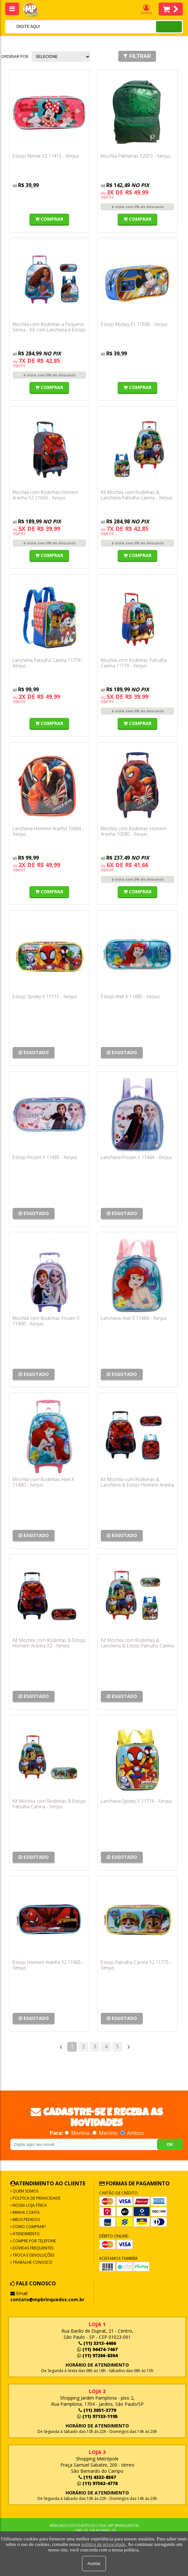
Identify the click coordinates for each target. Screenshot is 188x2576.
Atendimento (26, 2233)
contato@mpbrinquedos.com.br (47, 2299)
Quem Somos (25, 2191)
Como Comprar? (29, 2226)
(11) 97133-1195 (97, 2416)
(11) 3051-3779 (97, 2410)
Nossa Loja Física (29, 2205)
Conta (146, 9)
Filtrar (137, 56)
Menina (78, 2132)
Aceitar (93, 2563)
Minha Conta (26, 2212)
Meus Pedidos (26, 2219)
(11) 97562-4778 (97, 2483)
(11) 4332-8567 (97, 2477)
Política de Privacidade (36, 2198)
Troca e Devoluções (33, 2255)
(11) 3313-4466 (97, 2343)
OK (170, 2144)
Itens (171, 9)
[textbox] (72, 26)
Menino (105, 2132)
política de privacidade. (104, 2544)
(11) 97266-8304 (97, 2355)
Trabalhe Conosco (32, 2262)
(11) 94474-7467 (97, 2349)
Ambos (132, 2132)
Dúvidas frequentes (32, 2248)
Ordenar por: (15, 56)
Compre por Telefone (34, 2241)
